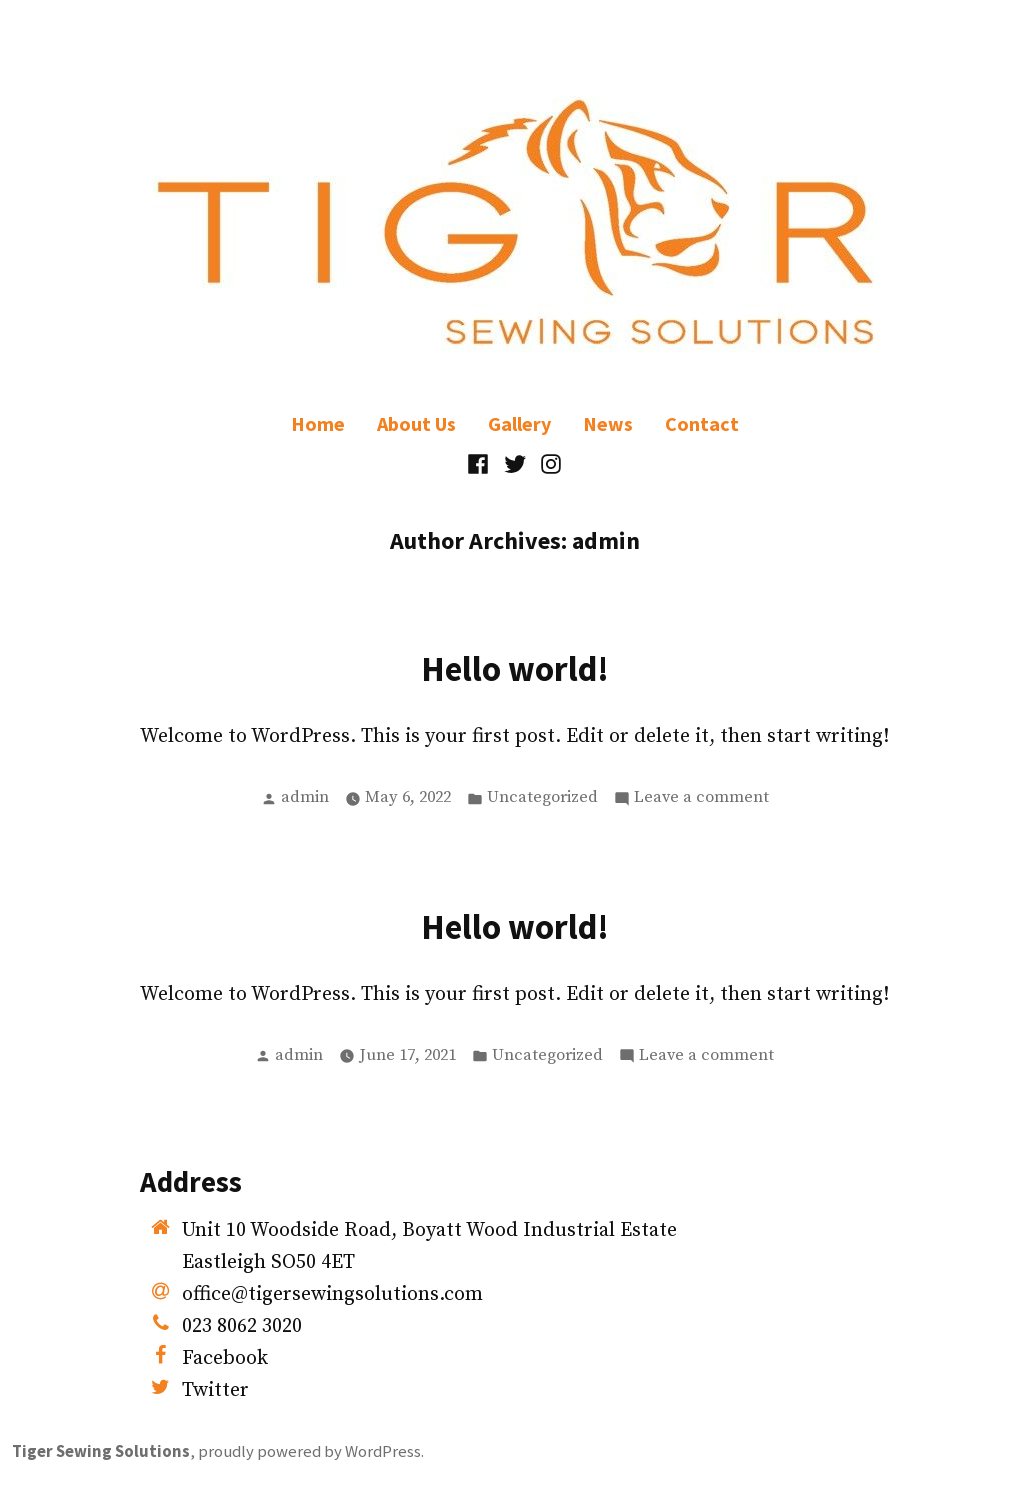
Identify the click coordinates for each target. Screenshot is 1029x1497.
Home (318, 423)
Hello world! (515, 668)
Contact (702, 423)
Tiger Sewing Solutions (101, 1451)
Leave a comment (701, 798)
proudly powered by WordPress (309, 1451)
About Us (416, 423)
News (608, 423)
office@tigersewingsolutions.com (332, 1294)
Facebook (225, 1358)
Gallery (519, 423)
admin (305, 797)
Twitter (215, 1390)
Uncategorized (542, 797)
